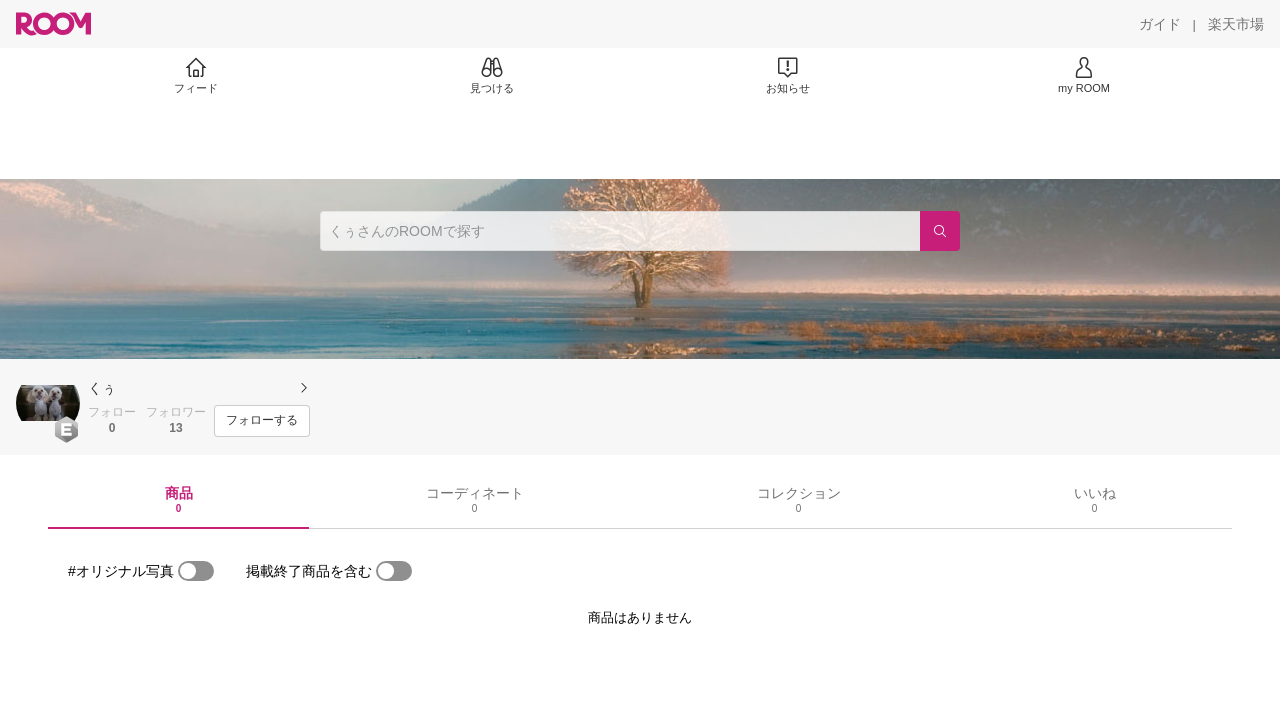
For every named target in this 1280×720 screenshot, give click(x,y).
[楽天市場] (1236, 24)
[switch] (196, 571)
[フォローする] (262, 421)
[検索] (940, 231)
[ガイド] (1160, 24)
